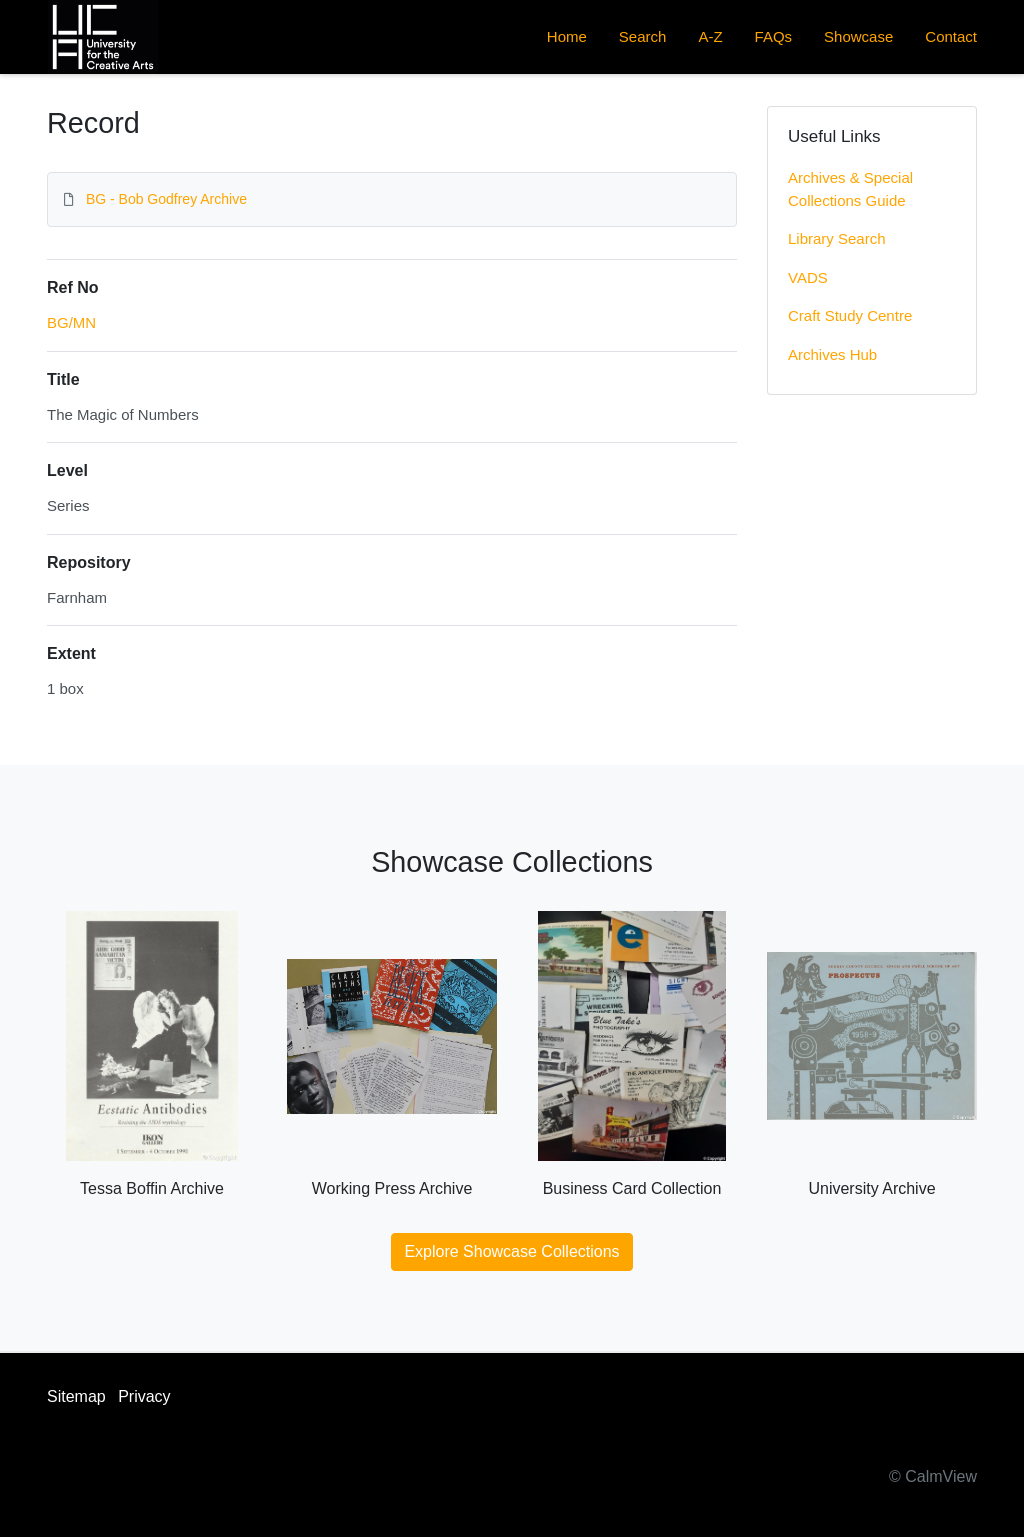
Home (567, 36)
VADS (808, 277)
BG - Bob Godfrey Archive (166, 199)
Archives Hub (832, 354)
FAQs (774, 36)
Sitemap (76, 1396)
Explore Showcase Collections (511, 1251)
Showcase (858, 36)
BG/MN (71, 322)
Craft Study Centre (850, 315)
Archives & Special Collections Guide (850, 189)
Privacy (144, 1396)
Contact (951, 36)
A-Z (710, 36)
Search (643, 36)
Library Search (837, 238)
